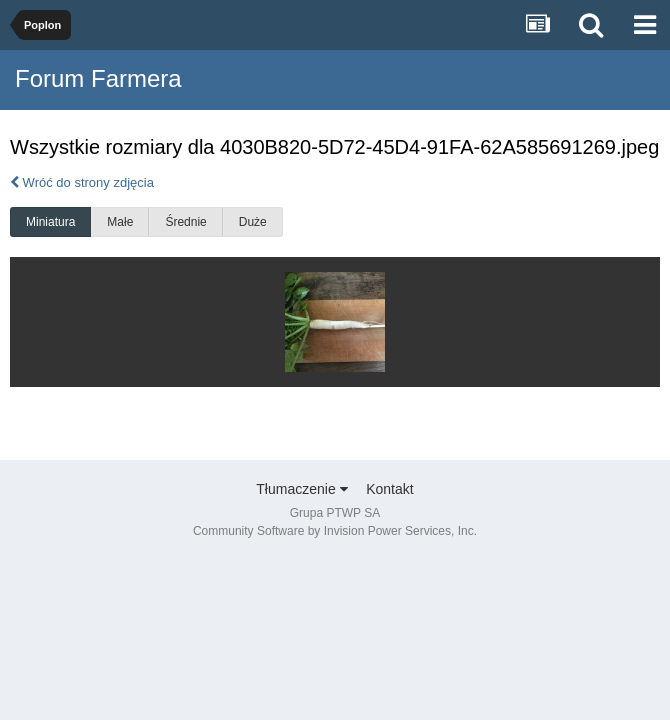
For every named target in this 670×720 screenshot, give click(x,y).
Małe (120, 222)
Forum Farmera (98, 78)
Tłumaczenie (301, 489)
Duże (253, 222)
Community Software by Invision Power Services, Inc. (335, 531)
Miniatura (50, 222)
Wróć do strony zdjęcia (82, 182)
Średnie (185, 222)
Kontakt (389, 489)
